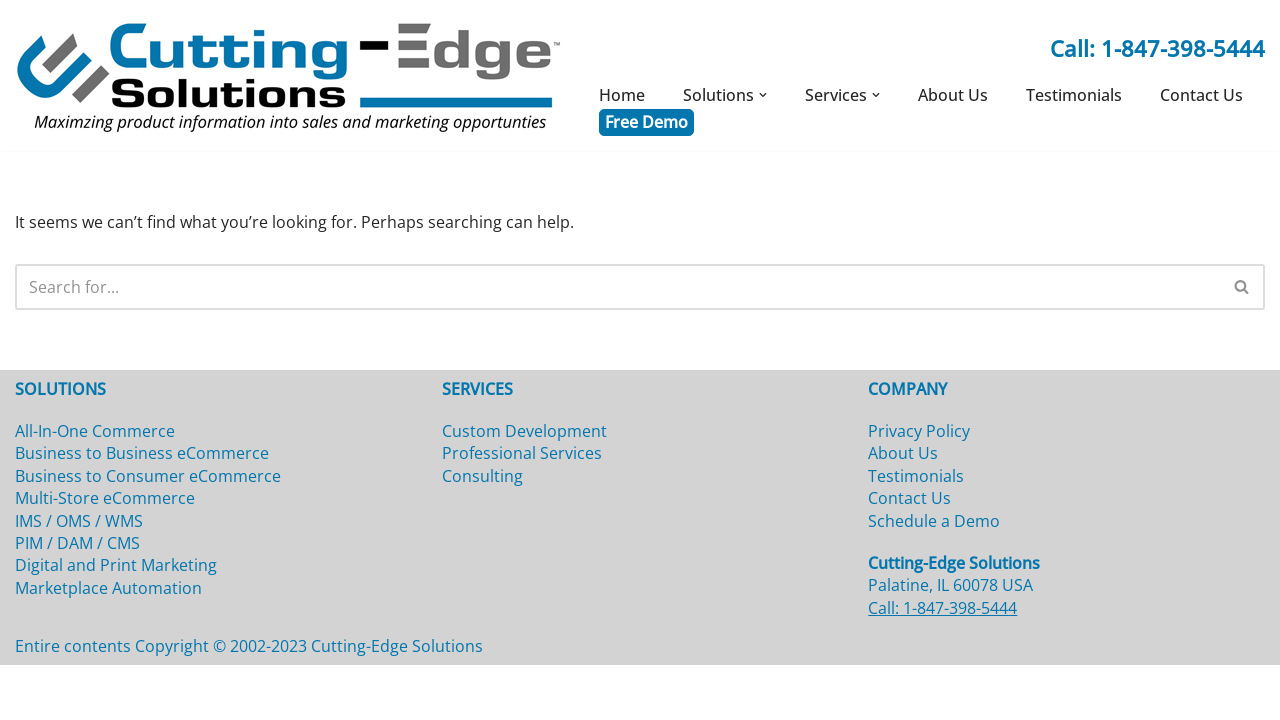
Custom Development (524, 485)
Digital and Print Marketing (116, 620)
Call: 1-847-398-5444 (1157, 48)
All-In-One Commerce (95, 485)
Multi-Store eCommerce (105, 553)
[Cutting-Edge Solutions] (290, 75)
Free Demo (646, 121)
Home (622, 95)
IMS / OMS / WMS (79, 575)
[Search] (617, 286)
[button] (763, 95)
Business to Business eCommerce (142, 508)
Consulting (482, 530)
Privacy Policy (919, 485)
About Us (953, 95)
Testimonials (1074, 95)
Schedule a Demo (934, 575)
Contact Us (1201, 95)
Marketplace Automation (108, 642)
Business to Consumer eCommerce (148, 530)
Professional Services (522, 508)
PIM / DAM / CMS (77, 597)
